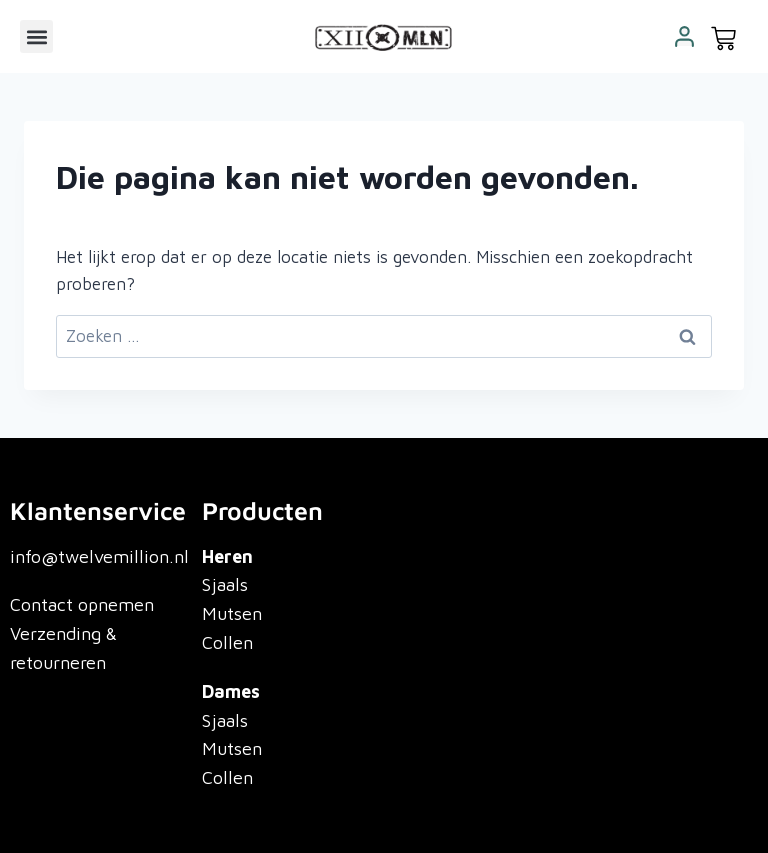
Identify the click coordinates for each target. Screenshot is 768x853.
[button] (36, 36)
